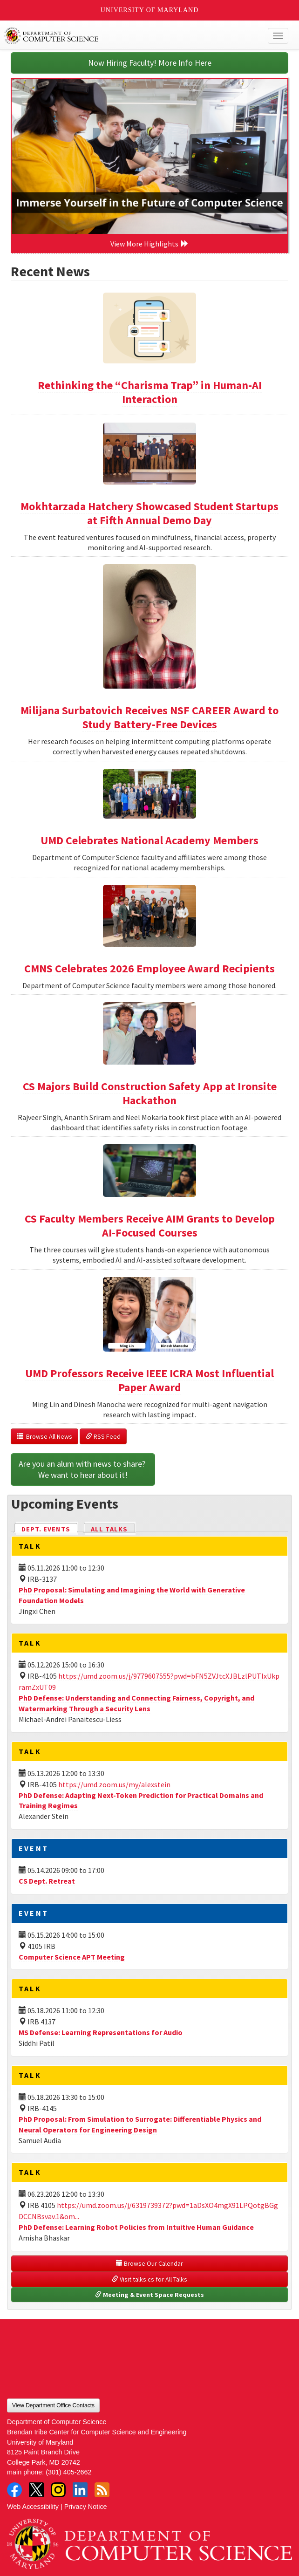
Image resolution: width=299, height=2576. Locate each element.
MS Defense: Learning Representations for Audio (101, 2032)
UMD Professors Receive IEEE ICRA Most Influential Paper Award (149, 1380)
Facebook (14, 2489)
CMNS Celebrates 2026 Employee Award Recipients (149, 968)
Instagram (58, 2489)
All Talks (109, 1529)
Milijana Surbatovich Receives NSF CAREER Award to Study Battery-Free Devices (149, 717)
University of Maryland (150, 10)
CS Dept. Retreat (47, 1881)
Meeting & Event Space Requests (149, 2294)
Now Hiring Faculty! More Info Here (149, 62)
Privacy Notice (85, 2506)
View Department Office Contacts (53, 2405)
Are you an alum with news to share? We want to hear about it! (83, 1469)
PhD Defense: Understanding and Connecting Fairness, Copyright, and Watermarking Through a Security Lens (136, 1703)
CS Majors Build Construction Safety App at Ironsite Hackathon (150, 1093)
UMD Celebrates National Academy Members (149, 840)
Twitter (36, 2489)
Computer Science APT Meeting (72, 1956)
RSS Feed (103, 1436)
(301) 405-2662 (68, 2472)
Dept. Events (49, 1528)
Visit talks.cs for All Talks (149, 2279)
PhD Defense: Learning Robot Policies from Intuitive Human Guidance (136, 2227)
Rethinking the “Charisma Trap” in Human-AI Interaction (150, 392)
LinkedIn (80, 2489)
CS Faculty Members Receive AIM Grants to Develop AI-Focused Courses (150, 1225)
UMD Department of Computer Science (120, 36)
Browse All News (44, 1436)
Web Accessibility (33, 2506)
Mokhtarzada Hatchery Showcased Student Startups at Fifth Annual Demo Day (149, 513)
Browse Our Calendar (149, 2263)
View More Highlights (149, 243)
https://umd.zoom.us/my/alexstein (114, 1784)
